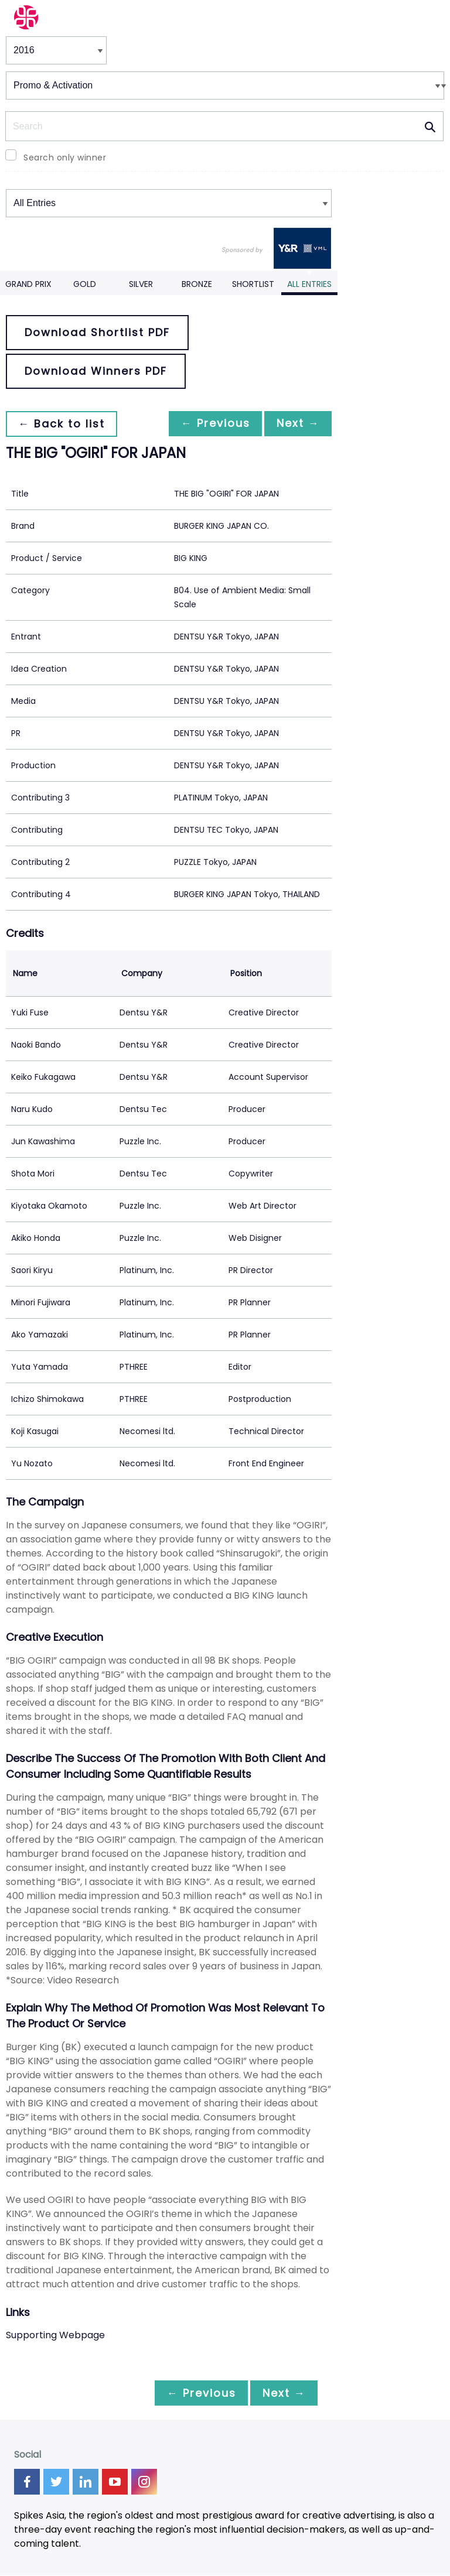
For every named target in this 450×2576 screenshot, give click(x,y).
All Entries (309, 284)
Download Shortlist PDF (97, 332)
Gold (84, 284)
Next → (296, 423)
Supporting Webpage (55, 2335)
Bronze (197, 284)
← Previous (209, 423)
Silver (141, 284)
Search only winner (64, 157)
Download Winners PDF (96, 371)
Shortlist (253, 284)
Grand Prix (28, 284)
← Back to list (63, 423)
